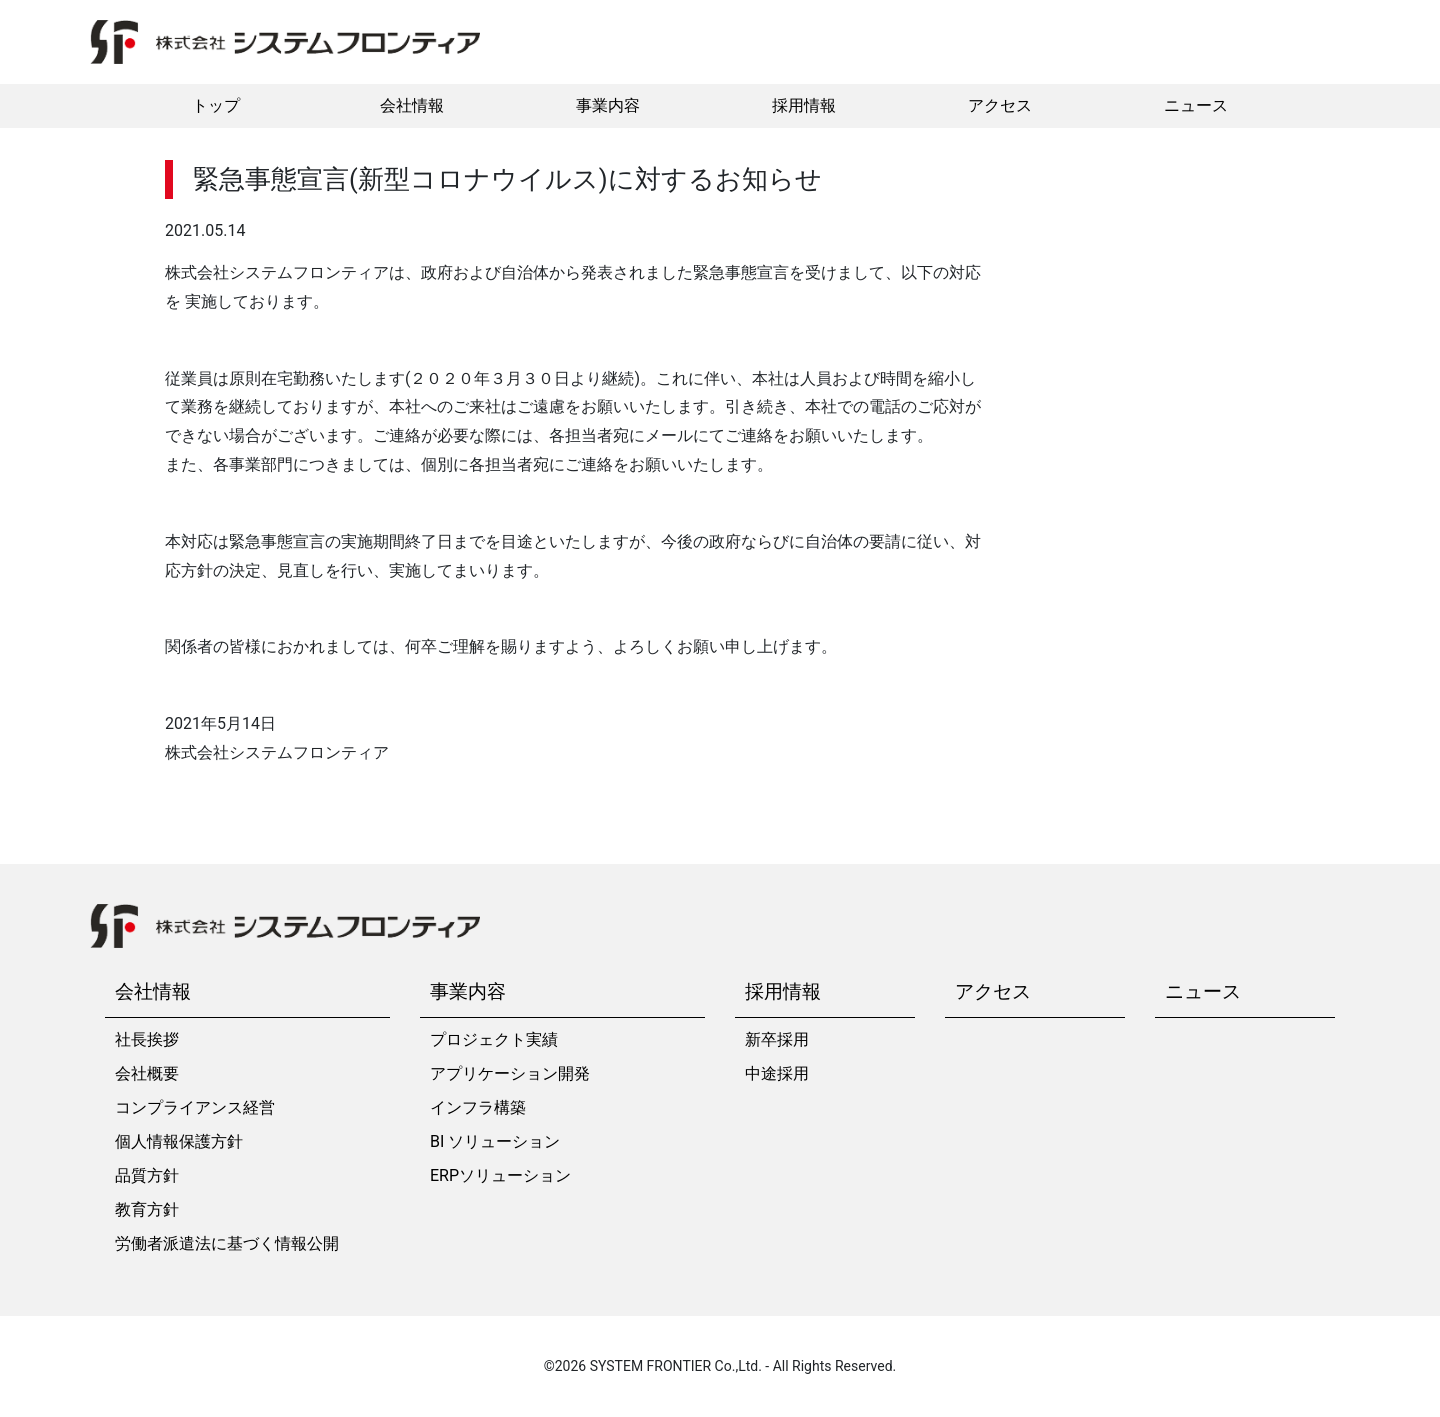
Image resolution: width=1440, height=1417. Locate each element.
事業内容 (608, 105)
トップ (216, 105)
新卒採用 (777, 1039)
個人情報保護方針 (179, 1141)
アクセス (1000, 105)
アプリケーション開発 (510, 1073)
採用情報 (804, 105)
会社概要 (147, 1073)
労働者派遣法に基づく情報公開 (227, 1243)
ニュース (1196, 105)
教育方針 (147, 1209)
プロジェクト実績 (494, 1039)
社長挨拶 (147, 1039)
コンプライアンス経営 (195, 1107)
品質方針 (147, 1175)
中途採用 (777, 1073)
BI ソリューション (495, 1141)
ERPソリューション (500, 1175)
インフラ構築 (478, 1107)
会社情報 (412, 105)
